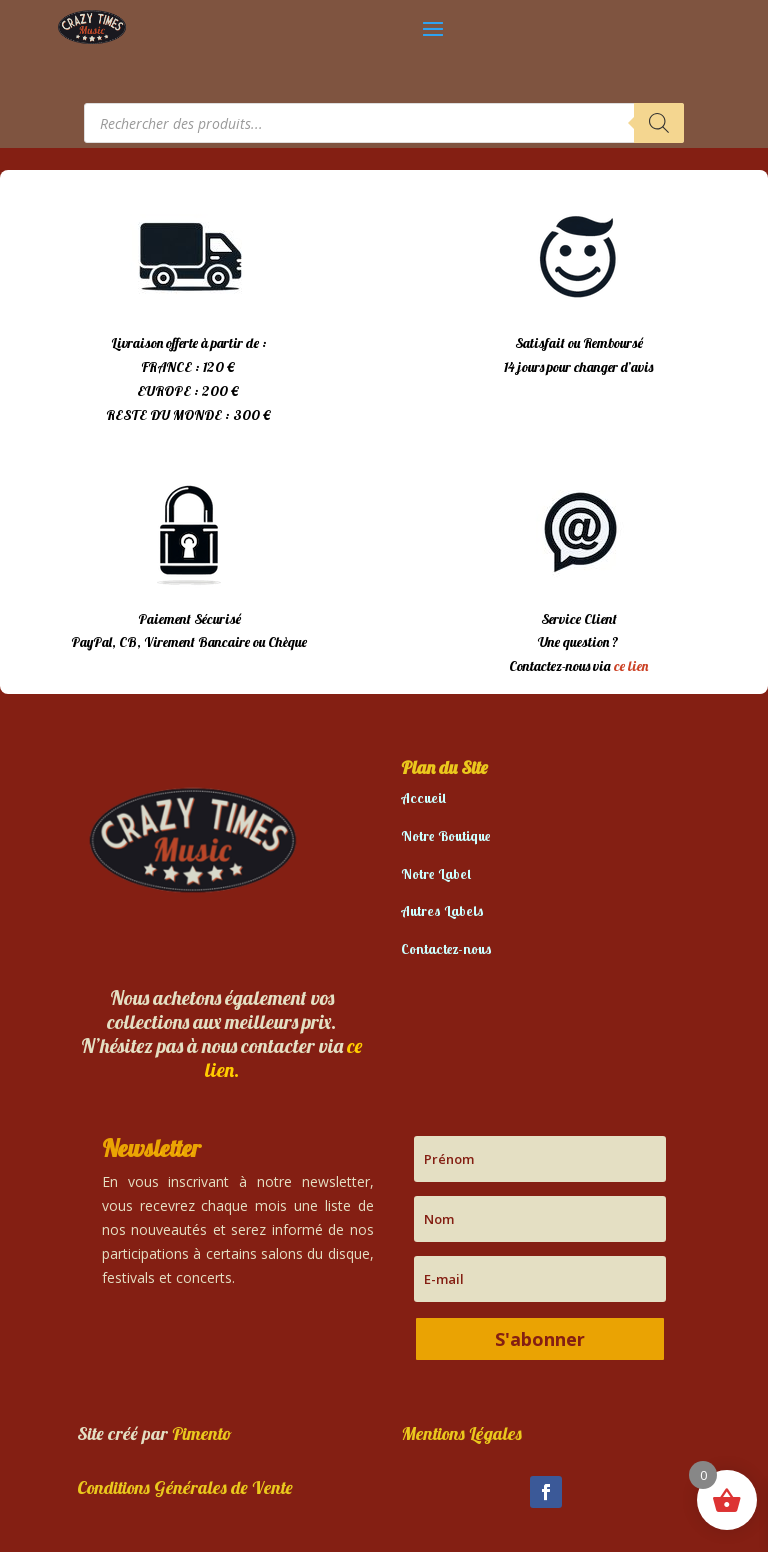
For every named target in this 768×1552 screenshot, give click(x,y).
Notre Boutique (446, 836)
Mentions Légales (461, 1433)
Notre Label (436, 874)
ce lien (631, 666)
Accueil (423, 798)
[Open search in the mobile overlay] (384, 123)
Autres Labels (442, 911)
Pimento (202, 1433)
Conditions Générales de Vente (185, 1487)
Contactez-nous (446, 949)
